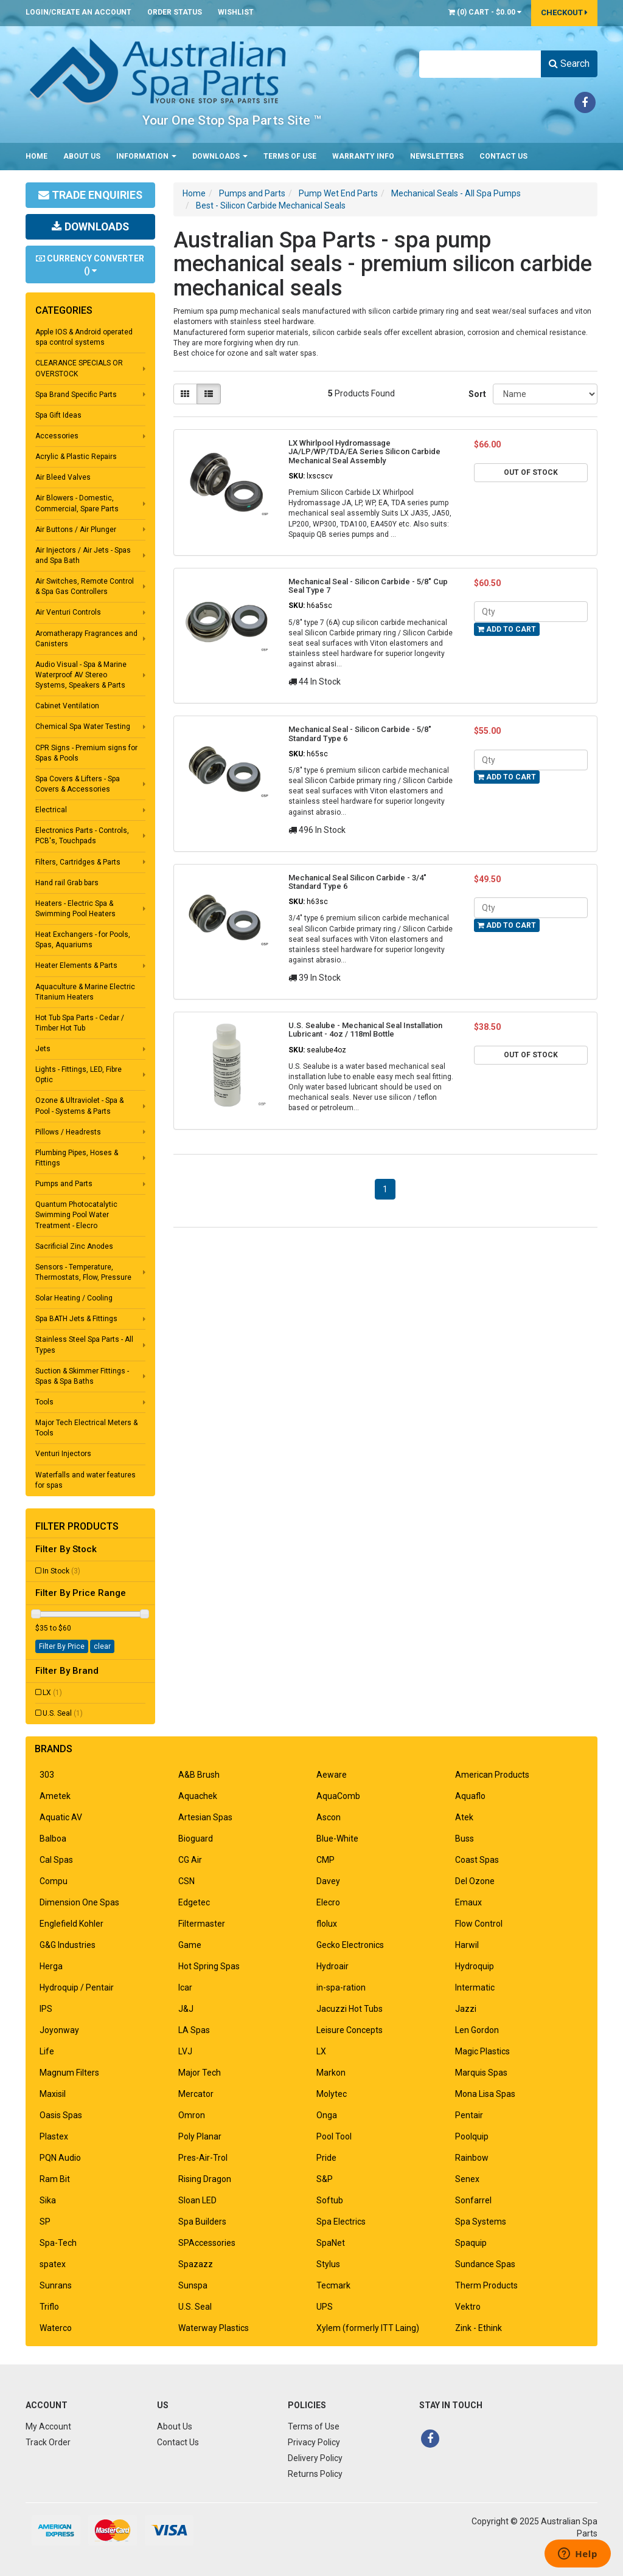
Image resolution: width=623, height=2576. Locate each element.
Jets (42, 1049)
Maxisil (53, 2094)
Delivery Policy (315, 2458)
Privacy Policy (314, 2442)
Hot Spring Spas (209, 1966)
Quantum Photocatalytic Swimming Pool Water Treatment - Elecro (76, 1214)
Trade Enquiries (90, 194)
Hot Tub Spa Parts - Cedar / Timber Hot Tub (79, 1022)
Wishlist (236, 12)
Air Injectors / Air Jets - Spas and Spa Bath (83, 555)
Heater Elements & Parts (76, 965)
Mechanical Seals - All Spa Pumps (456, 193)
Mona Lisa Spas (485, 2094)
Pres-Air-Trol (203, 2158)
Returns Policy (315, 2474)
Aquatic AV (61, 1817)
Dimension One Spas (79, 1902)
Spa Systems (480, 2221)
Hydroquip (474, 1966)
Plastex (54, 2136)
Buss (464, 1838)
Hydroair (332, 1966)
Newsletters (437, 156)
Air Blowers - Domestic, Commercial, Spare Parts (77, 503)
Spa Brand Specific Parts (76, 394)
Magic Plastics (482, 2051)
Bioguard (195, 1838)
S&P (324, 2179)
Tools (44, 1402)
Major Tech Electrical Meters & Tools (86, 1427)
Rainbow (472, 2158)
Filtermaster (201, 1924)
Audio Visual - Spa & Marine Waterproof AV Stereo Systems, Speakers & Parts (81, 674)
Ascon (328, 1817)
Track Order (48, 2442)
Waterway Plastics (213, 2328)
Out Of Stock (531, 472)
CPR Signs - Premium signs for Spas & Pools (86, 753)
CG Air (190, 1860)
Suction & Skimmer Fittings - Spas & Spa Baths (82, 1376)
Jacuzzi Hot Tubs (349, 2009)
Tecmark (333, 2285)
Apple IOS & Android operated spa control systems (84, 337)
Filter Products (77, 1526)
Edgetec (194, 1902)
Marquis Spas (481, 2072)
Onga (326, 2115)
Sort (476, 394)
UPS (324, 2307)
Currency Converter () (90, 264)
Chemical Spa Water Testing (82, 726)
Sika (48, 2200)
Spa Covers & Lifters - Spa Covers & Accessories (77, 784)
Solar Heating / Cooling (74, 1298)
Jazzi (465, 2009)
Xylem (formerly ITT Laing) (367, 2328)
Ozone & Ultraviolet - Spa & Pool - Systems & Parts (79, 1105)
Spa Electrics (341, 2221)
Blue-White (337, 1838)
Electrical (51, 810)
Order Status (174, 12)
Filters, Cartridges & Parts (77, 862)
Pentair (469, 2115)
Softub (329, 2200)
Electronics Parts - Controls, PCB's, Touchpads (82, 835)
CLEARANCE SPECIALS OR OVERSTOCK (79, 368)
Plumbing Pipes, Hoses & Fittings (76, 1157)
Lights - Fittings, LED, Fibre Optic (78, 1074)
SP (45, 2221)
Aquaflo (470, 1796)
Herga (51, 1966)
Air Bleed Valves (63, 477)
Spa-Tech (58, 2243)
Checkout (564, 12)
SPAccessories (206, 2243)
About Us (81, 156)
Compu (54, 1881)
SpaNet (330, 2243)
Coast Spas (477, 1860)
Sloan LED (197, 2200)
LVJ (185, 2051)
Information (146, 156)
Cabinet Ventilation (67, 706)
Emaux (468, 1902)
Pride (326, 2158)
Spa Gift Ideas (58, 415)
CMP (325, 1860)
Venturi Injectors (63, 1453)
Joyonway (59, 2030)
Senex (467, 2179)
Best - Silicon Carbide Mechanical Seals (271, 205)
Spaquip (471, 2243)
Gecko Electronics (350, 1945)
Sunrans (56, 2285)
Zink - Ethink (478, 2328)
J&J (185, 2009)
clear (102, 1646)
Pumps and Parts (63, 1183)
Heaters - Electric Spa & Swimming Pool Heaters (75, 908)
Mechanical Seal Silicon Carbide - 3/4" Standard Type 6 (357, 882)
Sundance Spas (485, 2264)
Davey (328, 1881)
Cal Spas (56, 1860)
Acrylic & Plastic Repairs (76, 456)
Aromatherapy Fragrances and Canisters (86, 638)
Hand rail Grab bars (67, 883)
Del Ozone (475, 1881)
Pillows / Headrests (68, 1132)
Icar (185, 1987)
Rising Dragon (204, 2179)
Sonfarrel (473, 2200)
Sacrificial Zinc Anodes (74, 1246)
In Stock (61, 1571)
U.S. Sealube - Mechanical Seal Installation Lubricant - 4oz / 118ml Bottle (365, 1029)
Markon (331, 2072)
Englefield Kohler (71, 1924)
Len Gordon (477, 2030)
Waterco (56, 2328)
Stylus (328, 2264)
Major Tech (199, 2072)
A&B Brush (199, 1775)
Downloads (220, 156)
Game (189, 1945)
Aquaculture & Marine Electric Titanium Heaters (85, 991)
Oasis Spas (61, 2115)
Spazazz (195, 2264)
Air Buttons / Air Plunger (75, 529)
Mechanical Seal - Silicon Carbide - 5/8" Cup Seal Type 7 (368, 586)
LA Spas (194, 2030)
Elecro (328, 1902)
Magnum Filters (69, 2072)
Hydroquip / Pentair (77, 1987)
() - (484, 12)
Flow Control (479, 1924)
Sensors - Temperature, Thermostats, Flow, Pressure (83, 1272)
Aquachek (197, 1796)
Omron (191, 2115)
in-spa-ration (341, 1987)
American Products (492, 1775)
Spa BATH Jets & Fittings (76, 1318)
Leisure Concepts (349, 2030)
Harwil (467, 1945)
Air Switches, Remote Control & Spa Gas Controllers (84, 586)
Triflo (49, 2307)
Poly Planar (199, 2136)
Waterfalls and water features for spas (85, 1480)
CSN (186, 1881)
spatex (53, 2264)
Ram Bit (55, 2179)
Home (36, 156)
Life (47, 2051)
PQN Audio (60, 2158)
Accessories (56, 436)
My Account (48, 2426)
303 (47, 1775)
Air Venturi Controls (68, 612)
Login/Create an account (78, 12)
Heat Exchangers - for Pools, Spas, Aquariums (82, 939)
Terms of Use (289, 156)
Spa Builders (202, 2221)
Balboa (53, 1838)
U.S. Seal (63, 1713)
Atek (464, 1817)
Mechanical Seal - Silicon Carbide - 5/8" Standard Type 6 (359, 733)
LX (52, 1692)
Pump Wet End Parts (338, 193)
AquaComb (338, 1796)
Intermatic (475, 1987)
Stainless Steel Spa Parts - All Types (84, 1344)
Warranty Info (363, 156)
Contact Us (503, 156)
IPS (46, 2009)
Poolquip (472, 2136)
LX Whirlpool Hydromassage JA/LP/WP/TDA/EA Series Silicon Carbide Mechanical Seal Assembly (364, 451)
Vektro (468, 2307)
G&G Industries (68, 1945)
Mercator (196, 2094)
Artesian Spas (205, 1817)
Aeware (331, 1775)
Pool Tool (334, 2136)
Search (569, 63)
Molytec (331, 2094)
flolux (326, 1924)
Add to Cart (507, 629)
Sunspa (192, 2285)
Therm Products (486, 2285)
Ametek (55, 1796)
